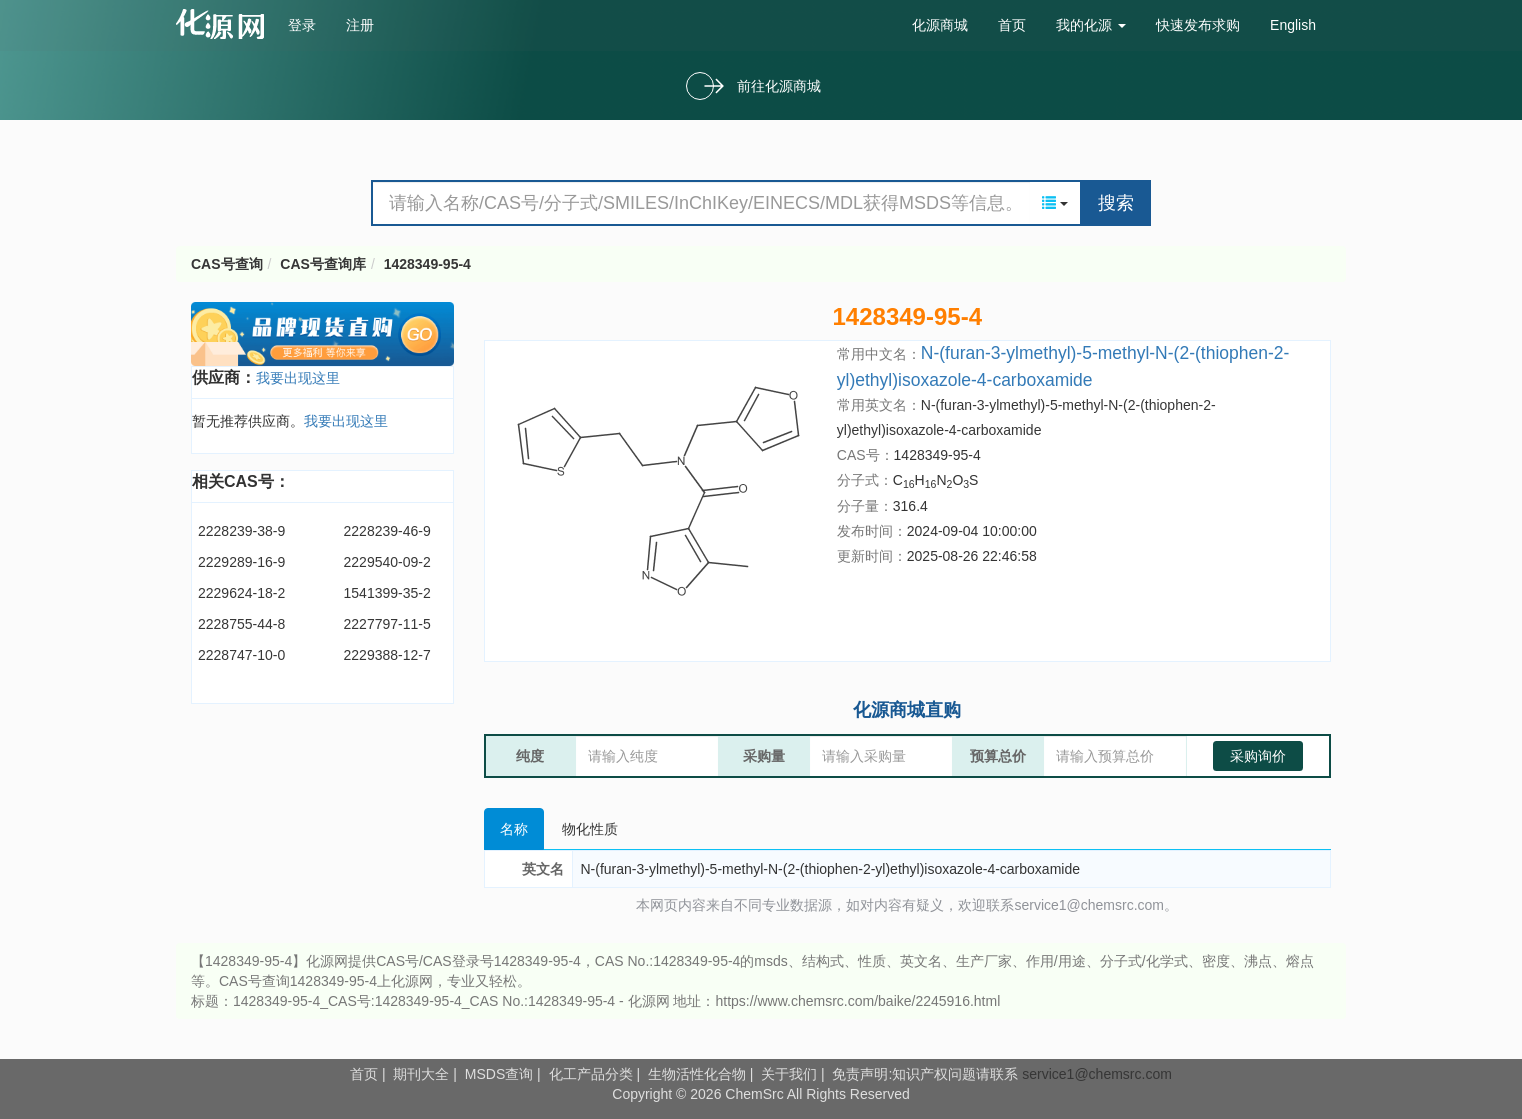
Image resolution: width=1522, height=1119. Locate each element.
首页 (1012, 25)
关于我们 (789, 1074)
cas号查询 (224, 24)
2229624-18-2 (241, 593)
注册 (360, 25)
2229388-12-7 (387, 655)
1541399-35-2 (387, 593)
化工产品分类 (591, 1074)
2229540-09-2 (387, 562)
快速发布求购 (1198, 25)
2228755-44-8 (241, 624)
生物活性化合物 (697, 1074)
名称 (514, 829)
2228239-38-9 (241, 531)
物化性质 (590, 829)
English (1293, 25)
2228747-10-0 (241, 655)
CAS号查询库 (323, 264)
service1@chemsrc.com (1097, 1074)
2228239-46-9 (387, 531)
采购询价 (1258, 756)
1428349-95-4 (427, 264)
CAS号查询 (227, 264)
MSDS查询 (499, 1074)
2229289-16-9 (241, 562)
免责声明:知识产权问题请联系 (927, 1074)
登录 (302, 25)
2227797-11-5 (387, 624)
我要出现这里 (298, 378)
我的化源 (1091, 25)
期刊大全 (421, 1074)
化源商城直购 (907, 710)
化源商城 (940, 25)
